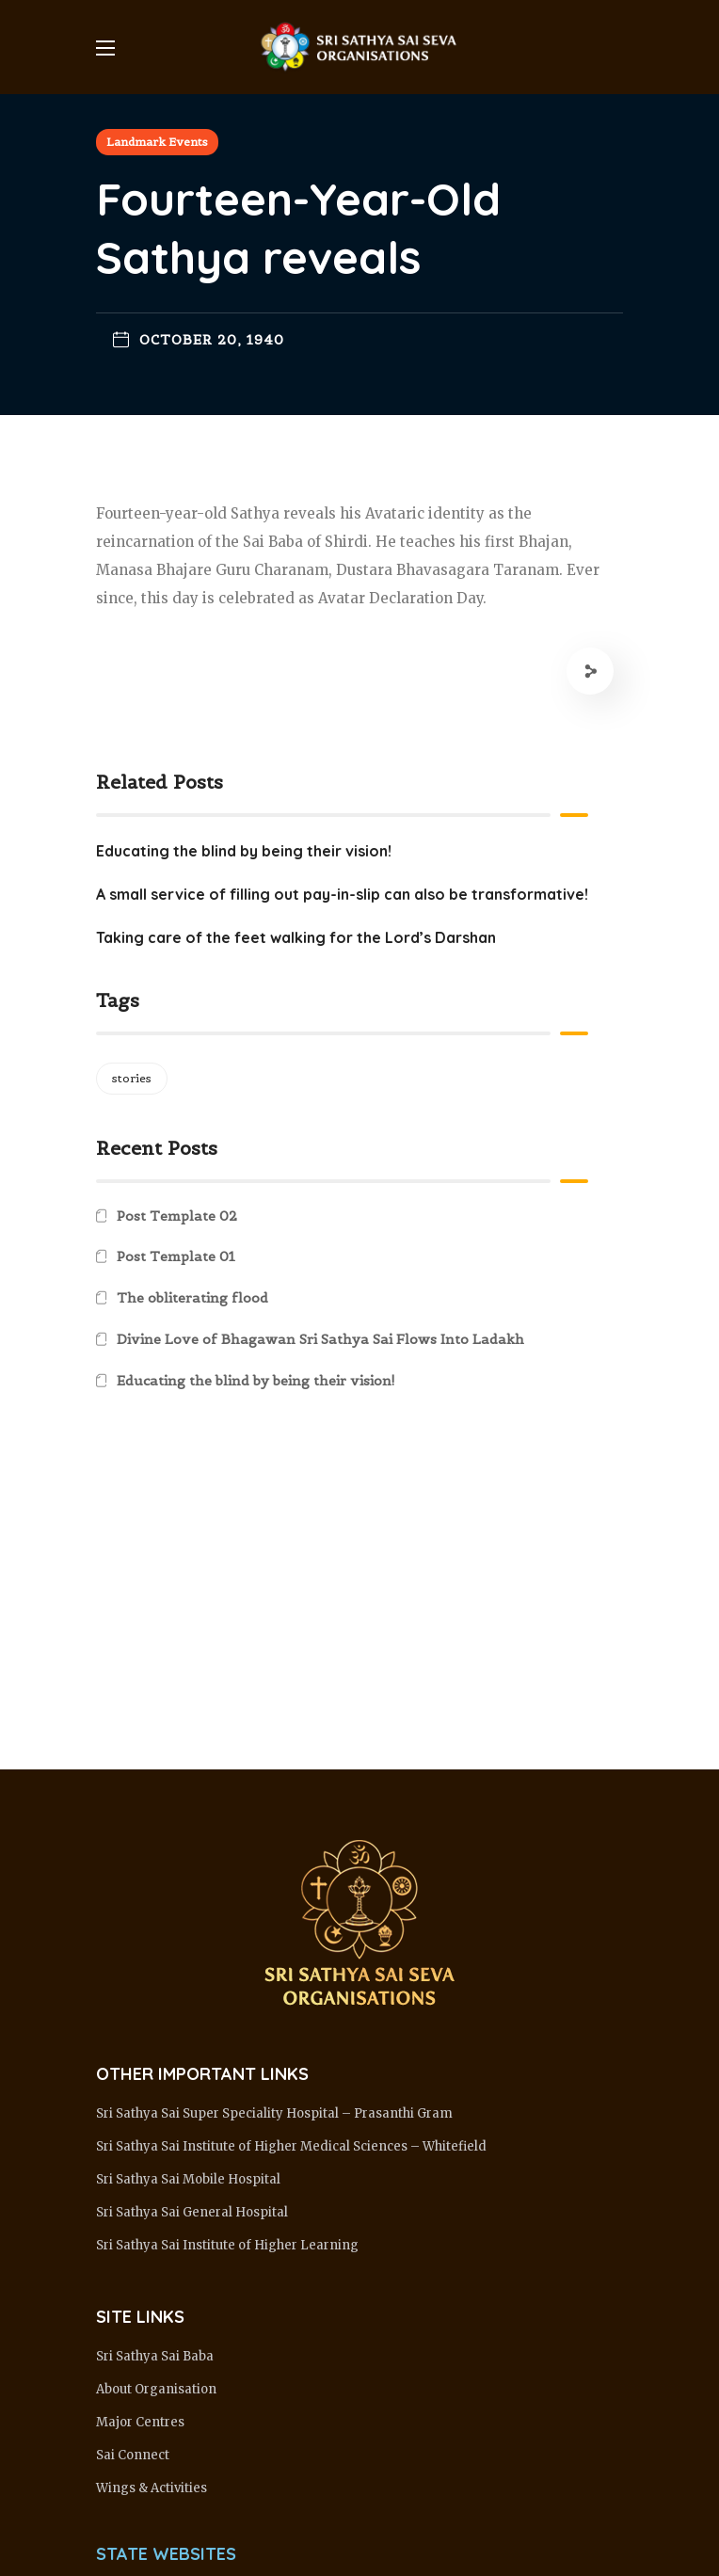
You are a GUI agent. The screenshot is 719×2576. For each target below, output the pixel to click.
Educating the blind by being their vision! (256, 1380)
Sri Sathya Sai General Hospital (192, 2212)
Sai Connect (132, 2455)
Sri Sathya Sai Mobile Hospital (188, 2179)
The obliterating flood (192, 1297)
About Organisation (156, 2389)
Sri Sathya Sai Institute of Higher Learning (227, 2245)
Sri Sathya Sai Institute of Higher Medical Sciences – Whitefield (291, 2146)
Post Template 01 (176, 1256)
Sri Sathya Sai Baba (155, 2356)
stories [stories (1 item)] (132, 1078)
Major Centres (140, 2422)
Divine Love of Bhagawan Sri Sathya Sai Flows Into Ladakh (320, 1339)
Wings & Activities (151, 2488)
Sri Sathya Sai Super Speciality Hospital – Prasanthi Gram (274, 2113)
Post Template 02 (177, 1216)
